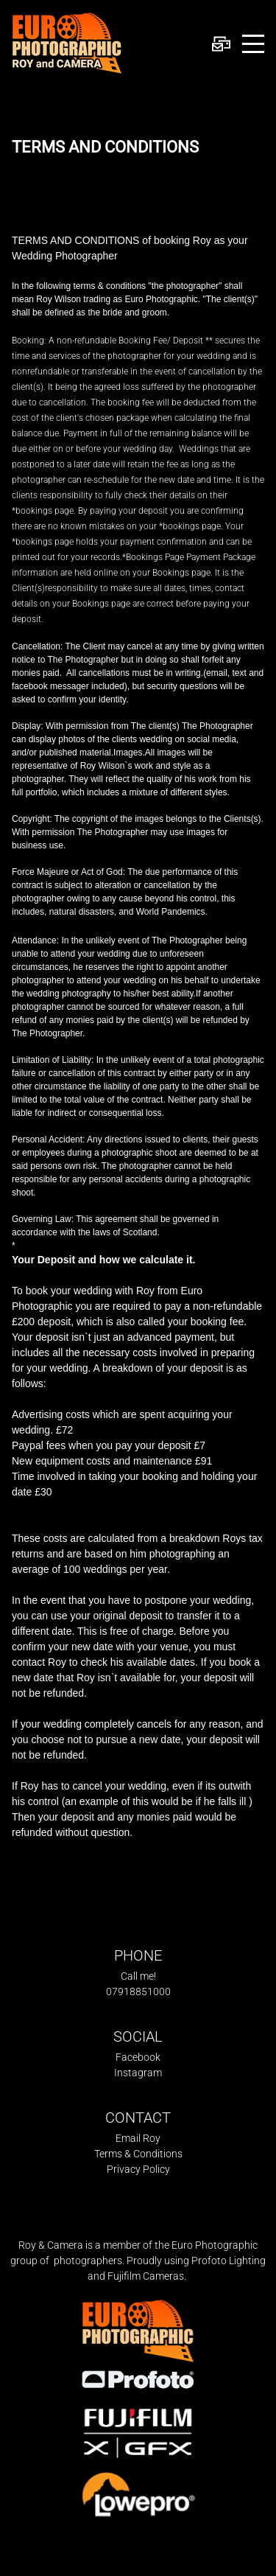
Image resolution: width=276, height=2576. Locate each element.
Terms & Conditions (138, 2154)
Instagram (138, 2072)
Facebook (138, 2057)
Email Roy (138, 2138)
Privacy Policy (138, 2169)
